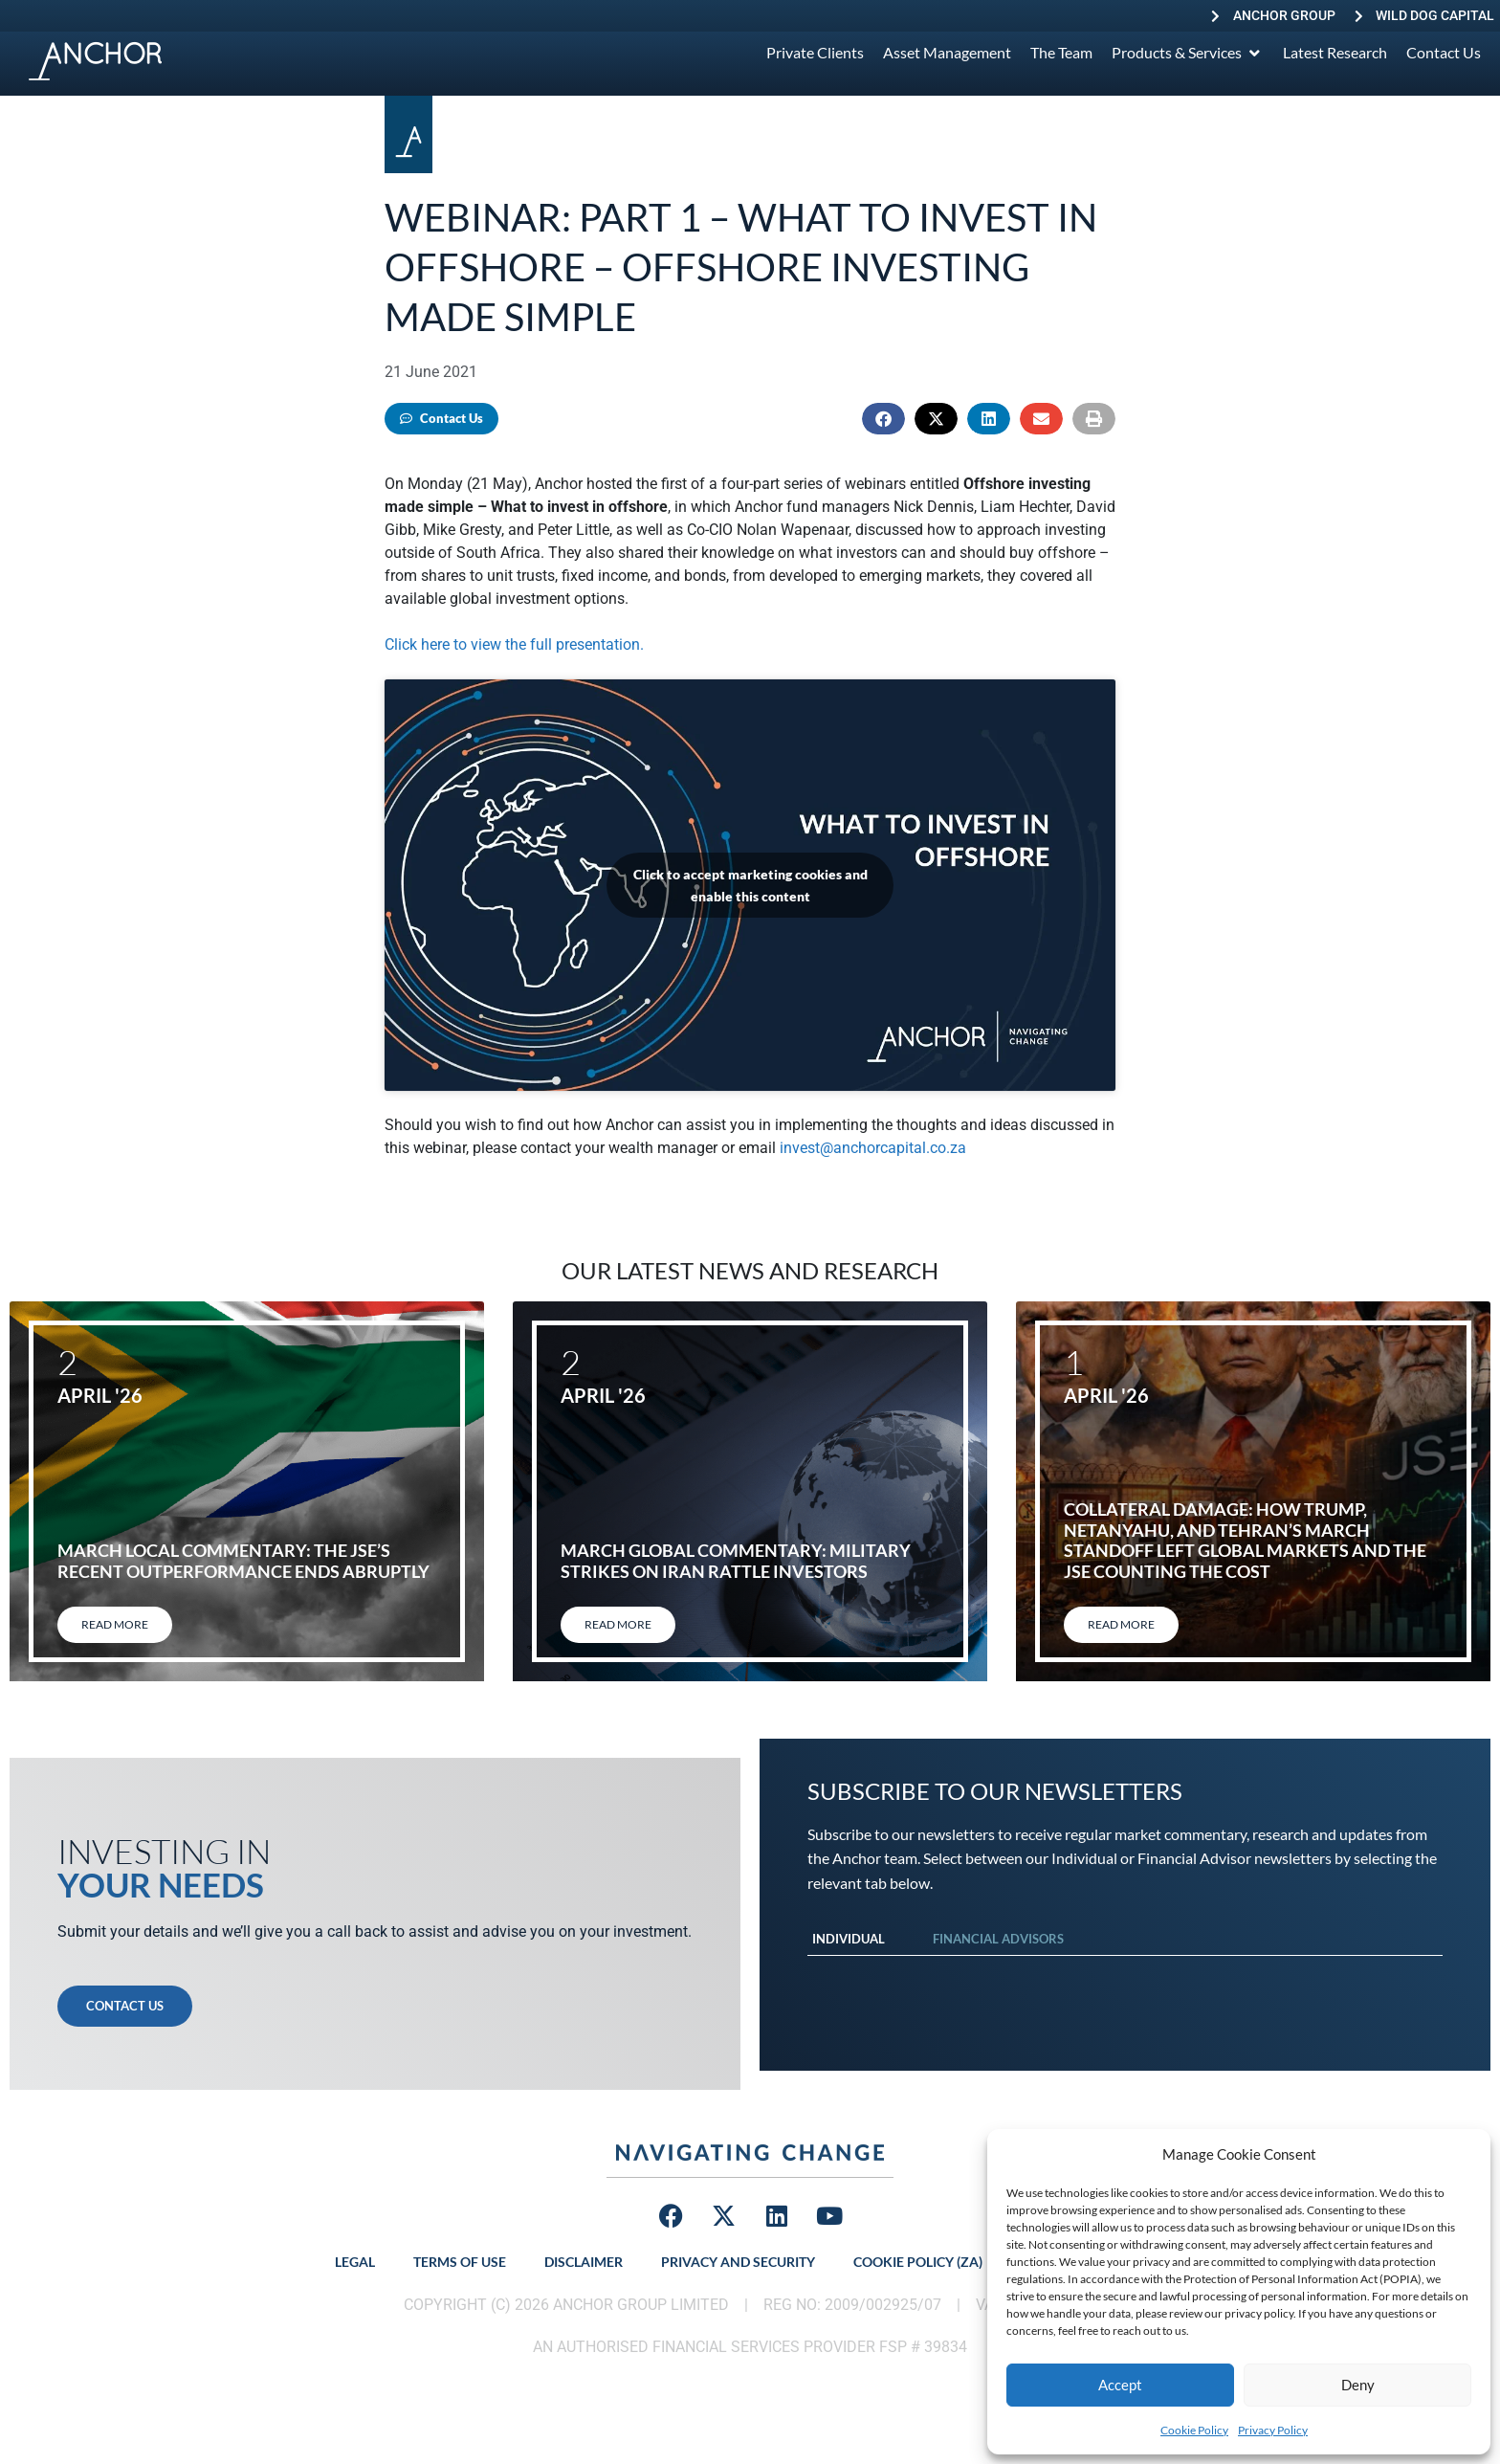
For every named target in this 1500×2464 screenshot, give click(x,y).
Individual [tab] (848, 1938)
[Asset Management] (947, 52)
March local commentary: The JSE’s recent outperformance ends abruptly (243, 1561)
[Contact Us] (1443, 52)
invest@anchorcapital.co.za (873, 1148)
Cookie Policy (1194, 2430)
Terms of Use (459, 2261)
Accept (1120, 2384)
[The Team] (1061, 52)
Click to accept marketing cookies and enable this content (750, 885)
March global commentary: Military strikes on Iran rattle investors (736, 1561)
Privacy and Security (738, 2261)
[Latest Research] (1335, 52)
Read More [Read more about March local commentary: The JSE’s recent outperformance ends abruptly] (114, 1624)
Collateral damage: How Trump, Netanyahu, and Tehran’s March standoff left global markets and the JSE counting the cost (1245, 1540)
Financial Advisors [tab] (998, 1938)
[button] (883, 418)
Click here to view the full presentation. (514, 644)
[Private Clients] (815, 52)
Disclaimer (583, 2261)
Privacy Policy (1273, 2430)
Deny (1358, 2384)
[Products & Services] (1187, 52)
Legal (355, 2261)
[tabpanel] (1125, 1975)
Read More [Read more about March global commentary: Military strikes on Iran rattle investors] (618, 1624)
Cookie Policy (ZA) (917, 2261)
